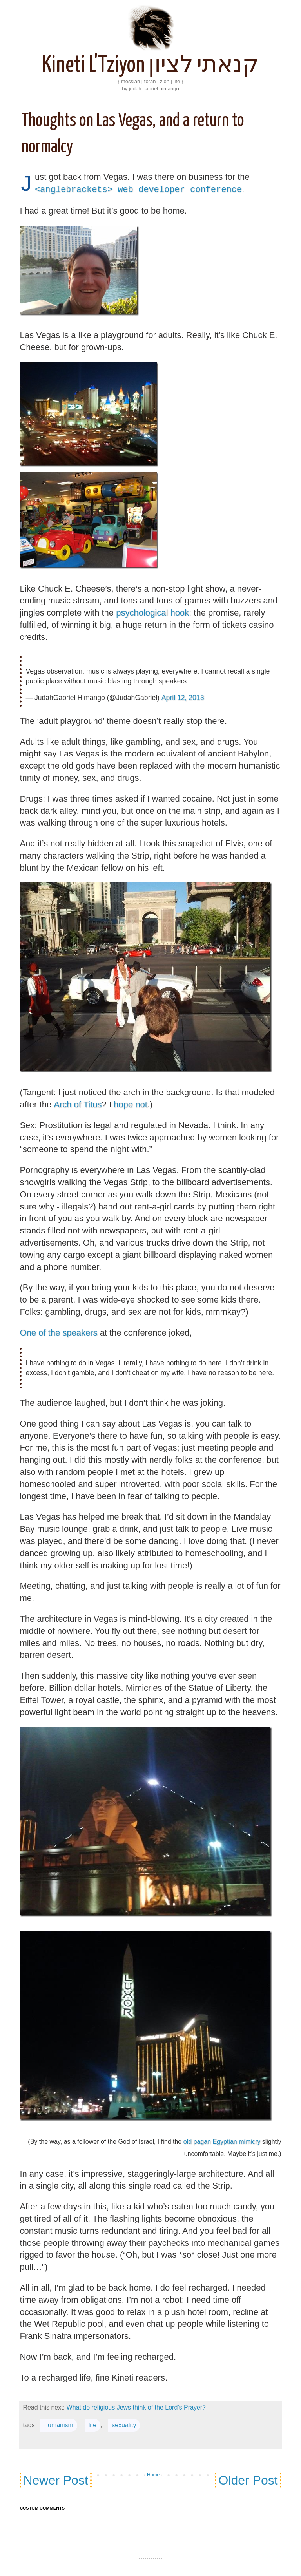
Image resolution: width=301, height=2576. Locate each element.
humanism (58, 2415)
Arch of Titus (78, 1104)
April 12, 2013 (182, 698)
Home (153, 2465)
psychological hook (152, 613)
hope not (130, 1104)
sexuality (124, 2415)
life (92, 2415)
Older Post (247, 2470)
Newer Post (55, 2470)
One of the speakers (58, 1332)
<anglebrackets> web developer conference (138, 189)
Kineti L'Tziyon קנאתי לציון (150, 66)
